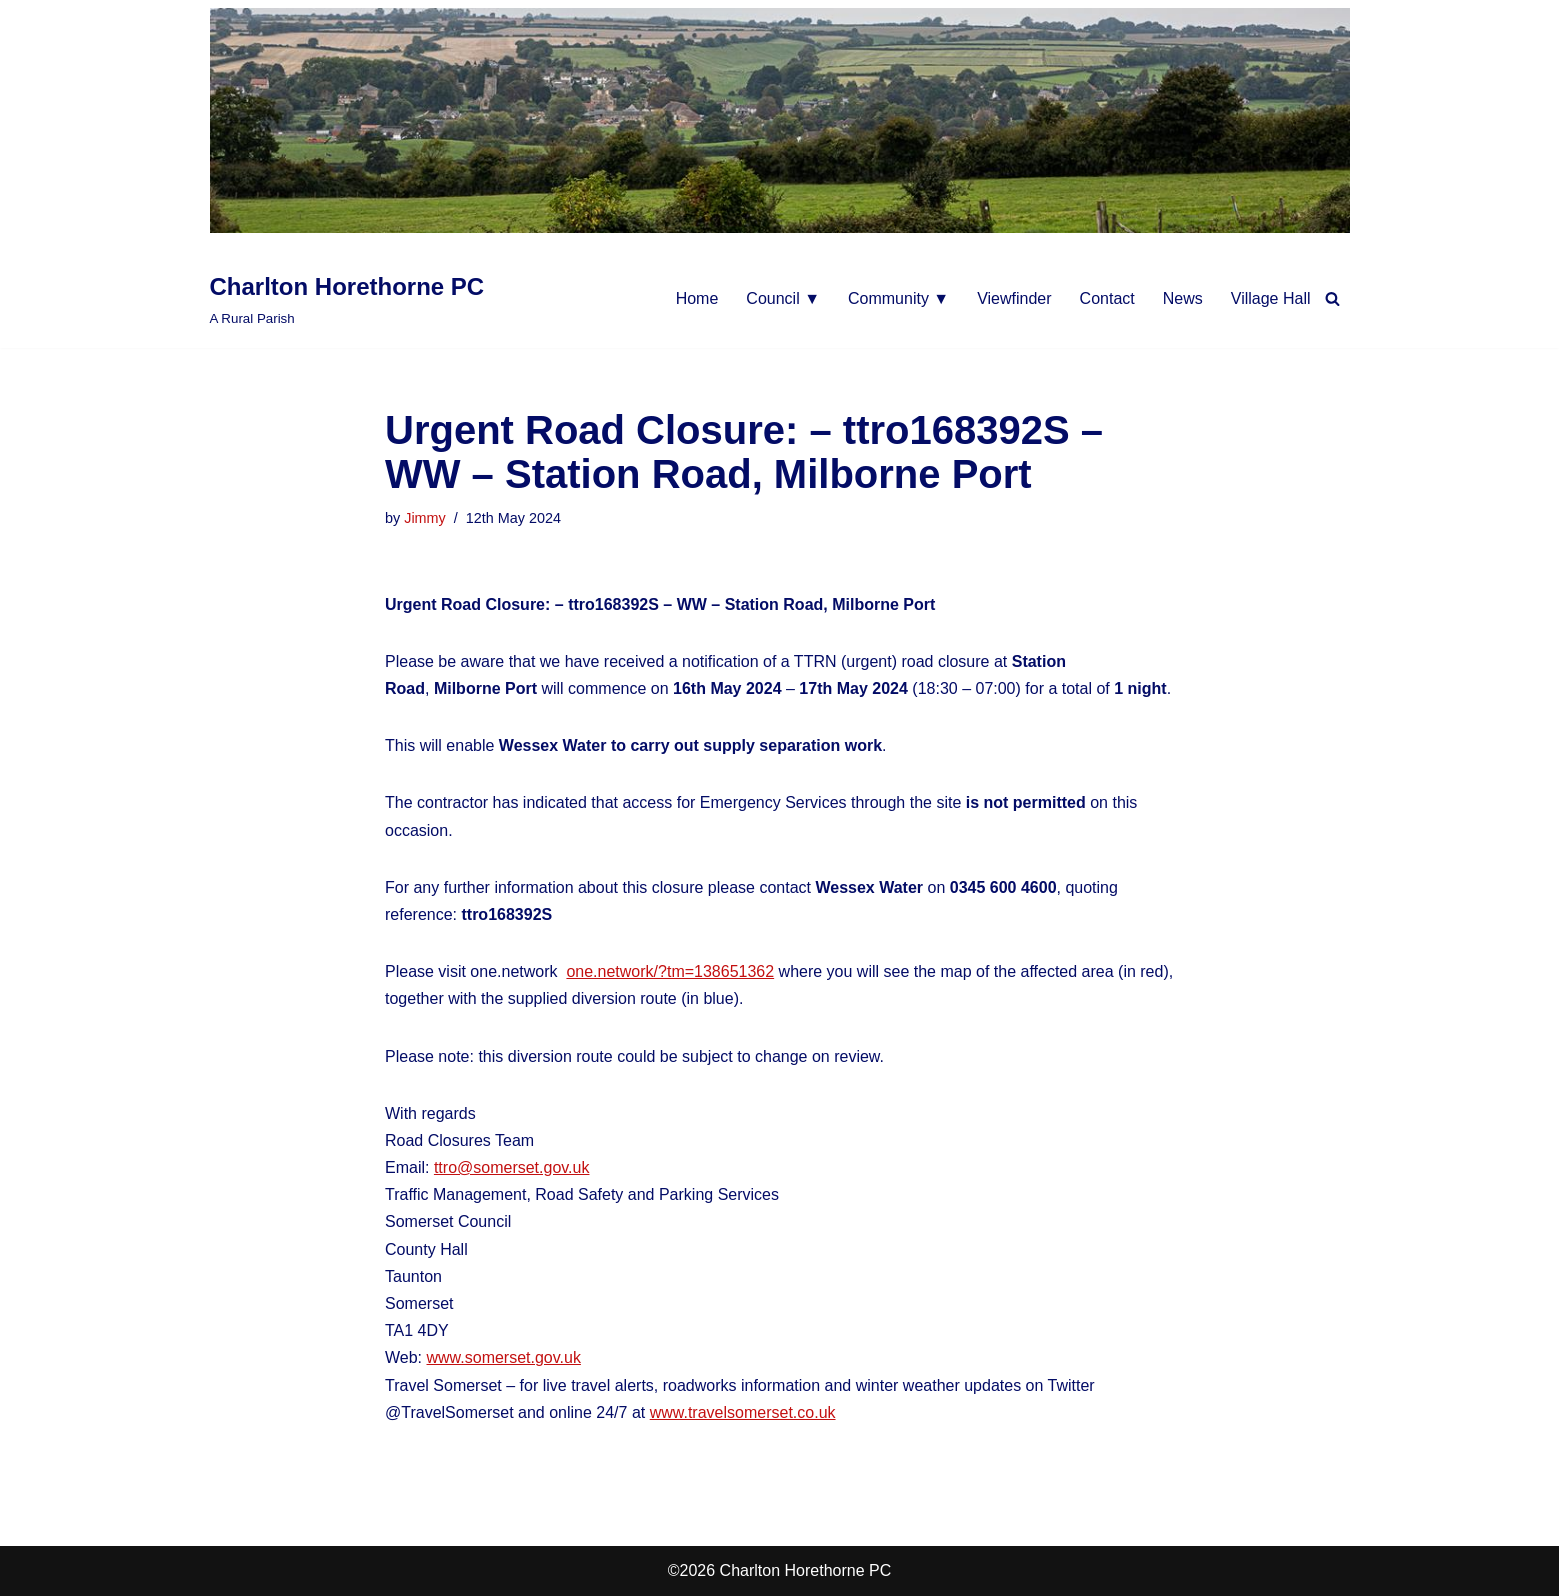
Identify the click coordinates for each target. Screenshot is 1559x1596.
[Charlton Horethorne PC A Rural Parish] (347, 298)
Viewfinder (1014, 298)
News (1183, 298)
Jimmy (425, 518)
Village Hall (1271, 298)
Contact (1107, 298)
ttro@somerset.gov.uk (512, 1167)
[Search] (1332, 298)
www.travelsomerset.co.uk (743, 1412)
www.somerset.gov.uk (504, 1357)
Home (697, 298)
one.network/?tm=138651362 (670, 971)
